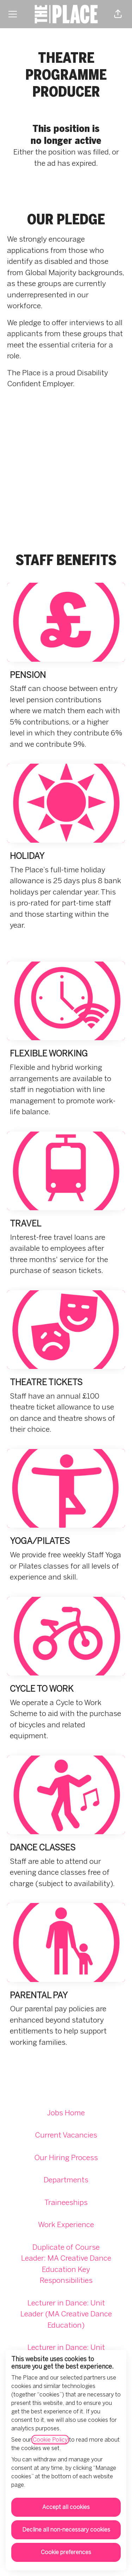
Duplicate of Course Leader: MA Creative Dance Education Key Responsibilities (66, 2264)
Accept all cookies (66, 2507)
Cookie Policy (50, 2439)
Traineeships (66, 2202)
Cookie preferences (66, 2552)
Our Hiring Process (66, 2157)
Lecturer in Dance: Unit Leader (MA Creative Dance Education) (66, 2313)
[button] (118, 14)
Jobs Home (66, 2112)
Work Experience (66, 2224)
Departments (66, 2179)
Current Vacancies (66, 2134)
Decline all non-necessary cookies (66, 2529)
